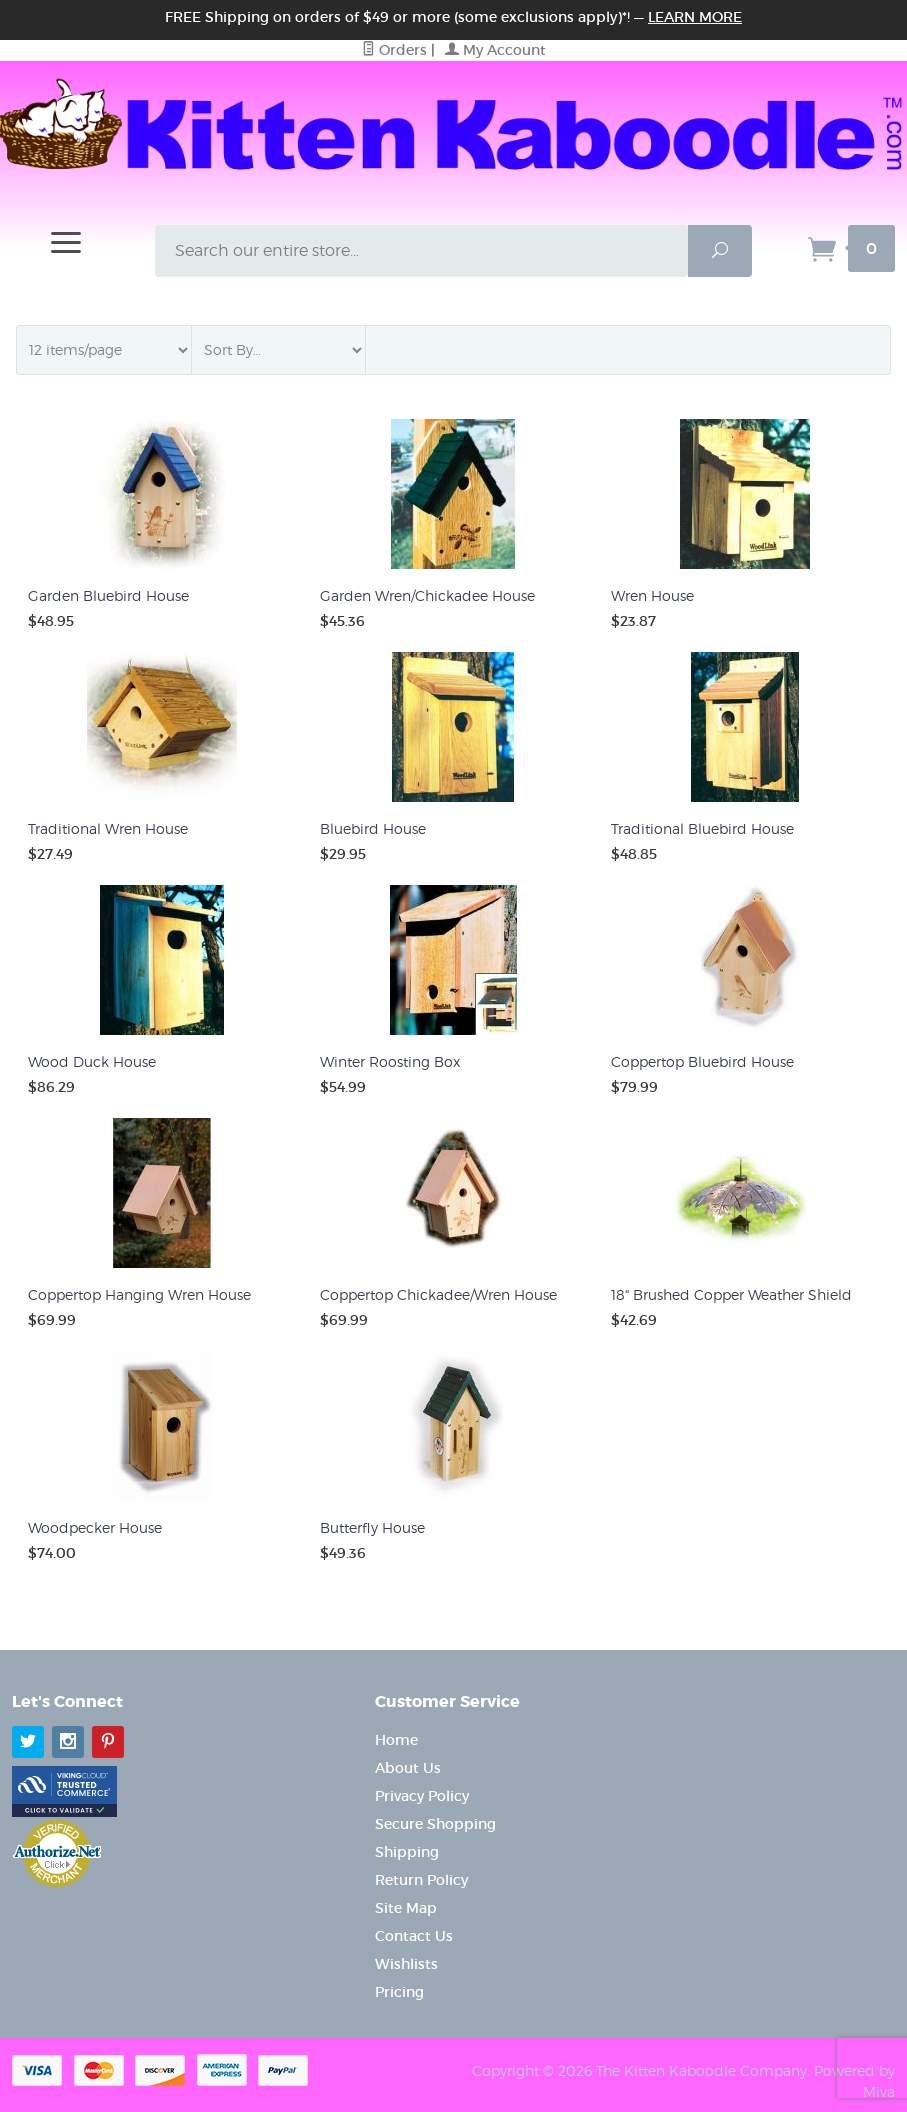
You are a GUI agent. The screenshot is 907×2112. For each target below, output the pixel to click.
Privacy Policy (422, 1796)
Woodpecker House (95, 1527)
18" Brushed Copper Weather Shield (731, 1294)
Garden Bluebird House (108, 595)
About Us (408, 1768)
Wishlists (406, 1964)
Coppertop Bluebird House (702, 1061)
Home (396, 1740)
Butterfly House (372, 1527)
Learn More (695, 17)
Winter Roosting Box (390, 1061)
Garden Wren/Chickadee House (427, 595)
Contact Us (414, 1936)
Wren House (652, 595)
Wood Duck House (92, 1061)
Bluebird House (373, 828)
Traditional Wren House (108, 828)
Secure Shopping (435, 1824)
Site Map (406, 1908)
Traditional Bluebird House (702, 828)
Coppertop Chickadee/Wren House (438, 1294)
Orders (394, 50)
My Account (495, 50)
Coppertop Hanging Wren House (139, 1294)
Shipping (407, 1852)
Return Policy (421, 1880)
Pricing (399, 1992)
